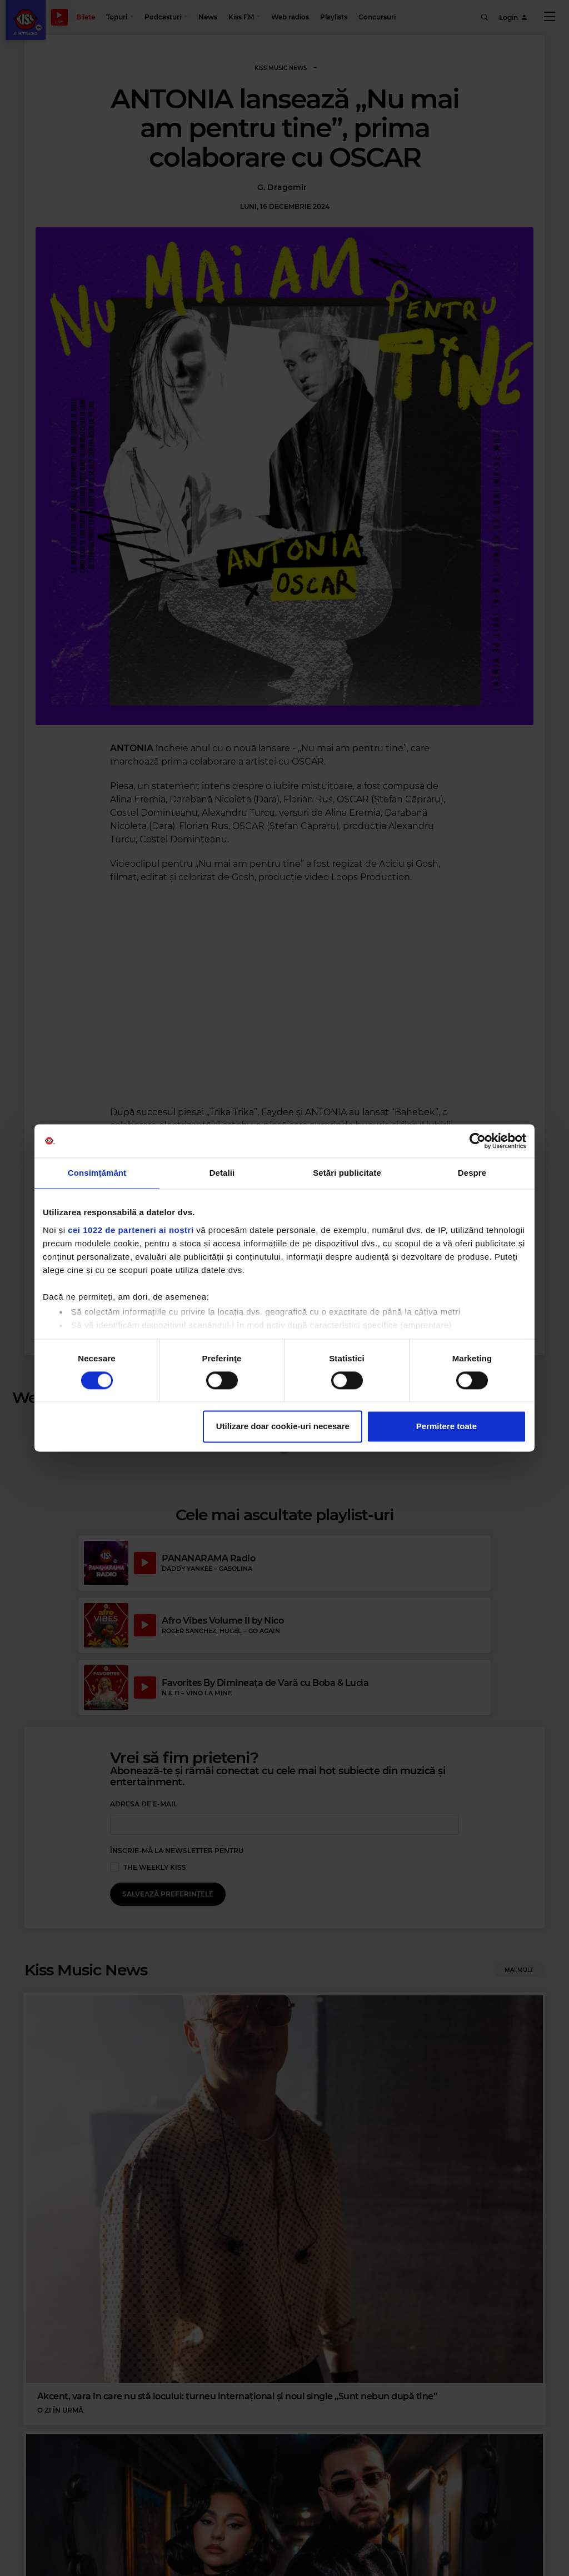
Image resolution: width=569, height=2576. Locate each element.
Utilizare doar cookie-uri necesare (283, 1426)
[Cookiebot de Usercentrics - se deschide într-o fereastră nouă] (477, 1140)
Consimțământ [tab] (97, 1172)
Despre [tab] (472, 1172)
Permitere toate (446, 1426)
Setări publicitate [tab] (347, 1172)
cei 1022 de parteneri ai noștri (130, 1230)
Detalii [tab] (222, 1172)
